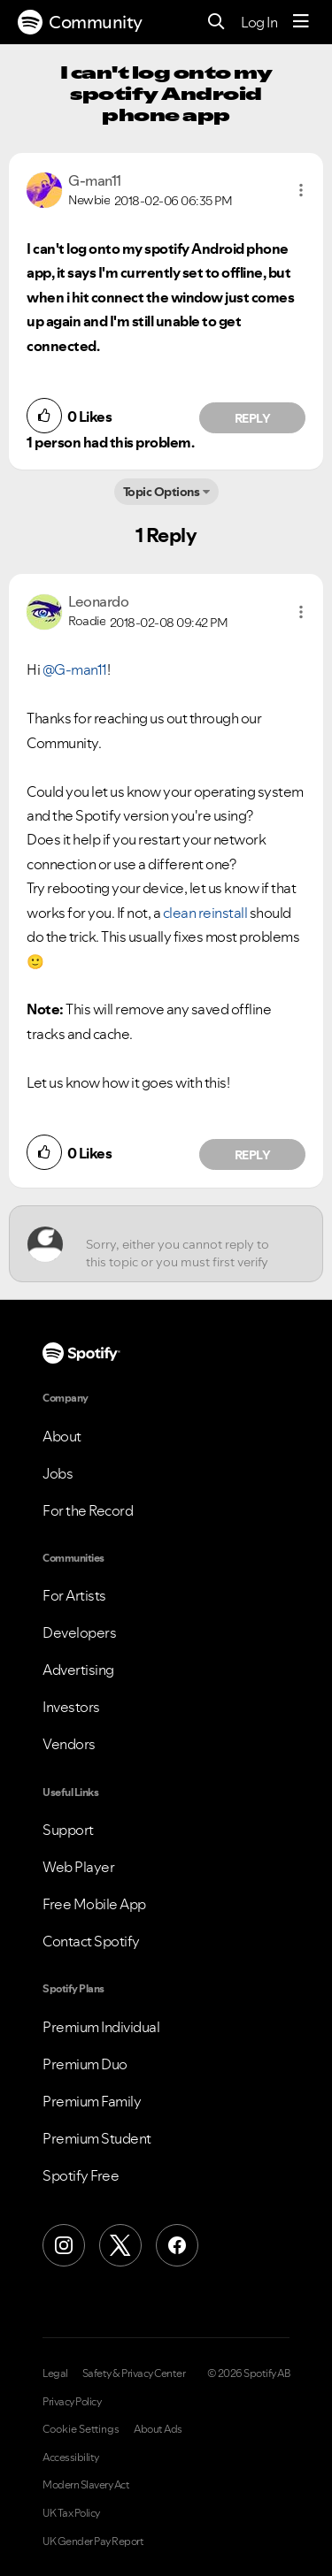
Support (68, 1829)
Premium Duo (84, 2064)
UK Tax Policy (71, 2513)
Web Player (78, 1867)
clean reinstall (205, 912)
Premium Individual (100, 2027)
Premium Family (91, 2101)
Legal (55, 2373)
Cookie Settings (81, 2429)
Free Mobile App (94, 1904)
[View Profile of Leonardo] (98, 601)
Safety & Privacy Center (134, 2373)
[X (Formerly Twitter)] (120, 2245)
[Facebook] (177, 2245)
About (61, 1436)
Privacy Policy (71, 2402)
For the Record (87, 1510)
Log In (259, 22)
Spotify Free (80, 2175)
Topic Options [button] (161, 492)
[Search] (216, 22)
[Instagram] (63, 2245)
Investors (71, 1706)
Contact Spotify (91, 1941)
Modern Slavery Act (85, 2485)
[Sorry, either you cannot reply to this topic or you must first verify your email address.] (181, 1244)
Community (80, 22)
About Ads (158, 2429)
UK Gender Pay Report (92, 2541)
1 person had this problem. (110, 442)
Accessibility (70, 2457)
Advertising (78, 1669)
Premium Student (96, 2138)
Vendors (69, 1744)
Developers (79, 1632)
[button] (301, 190)
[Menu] (301, 22)
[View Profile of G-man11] (94, 180)
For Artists (74, 1595)
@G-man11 (74, 669)
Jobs (57, 1473)
